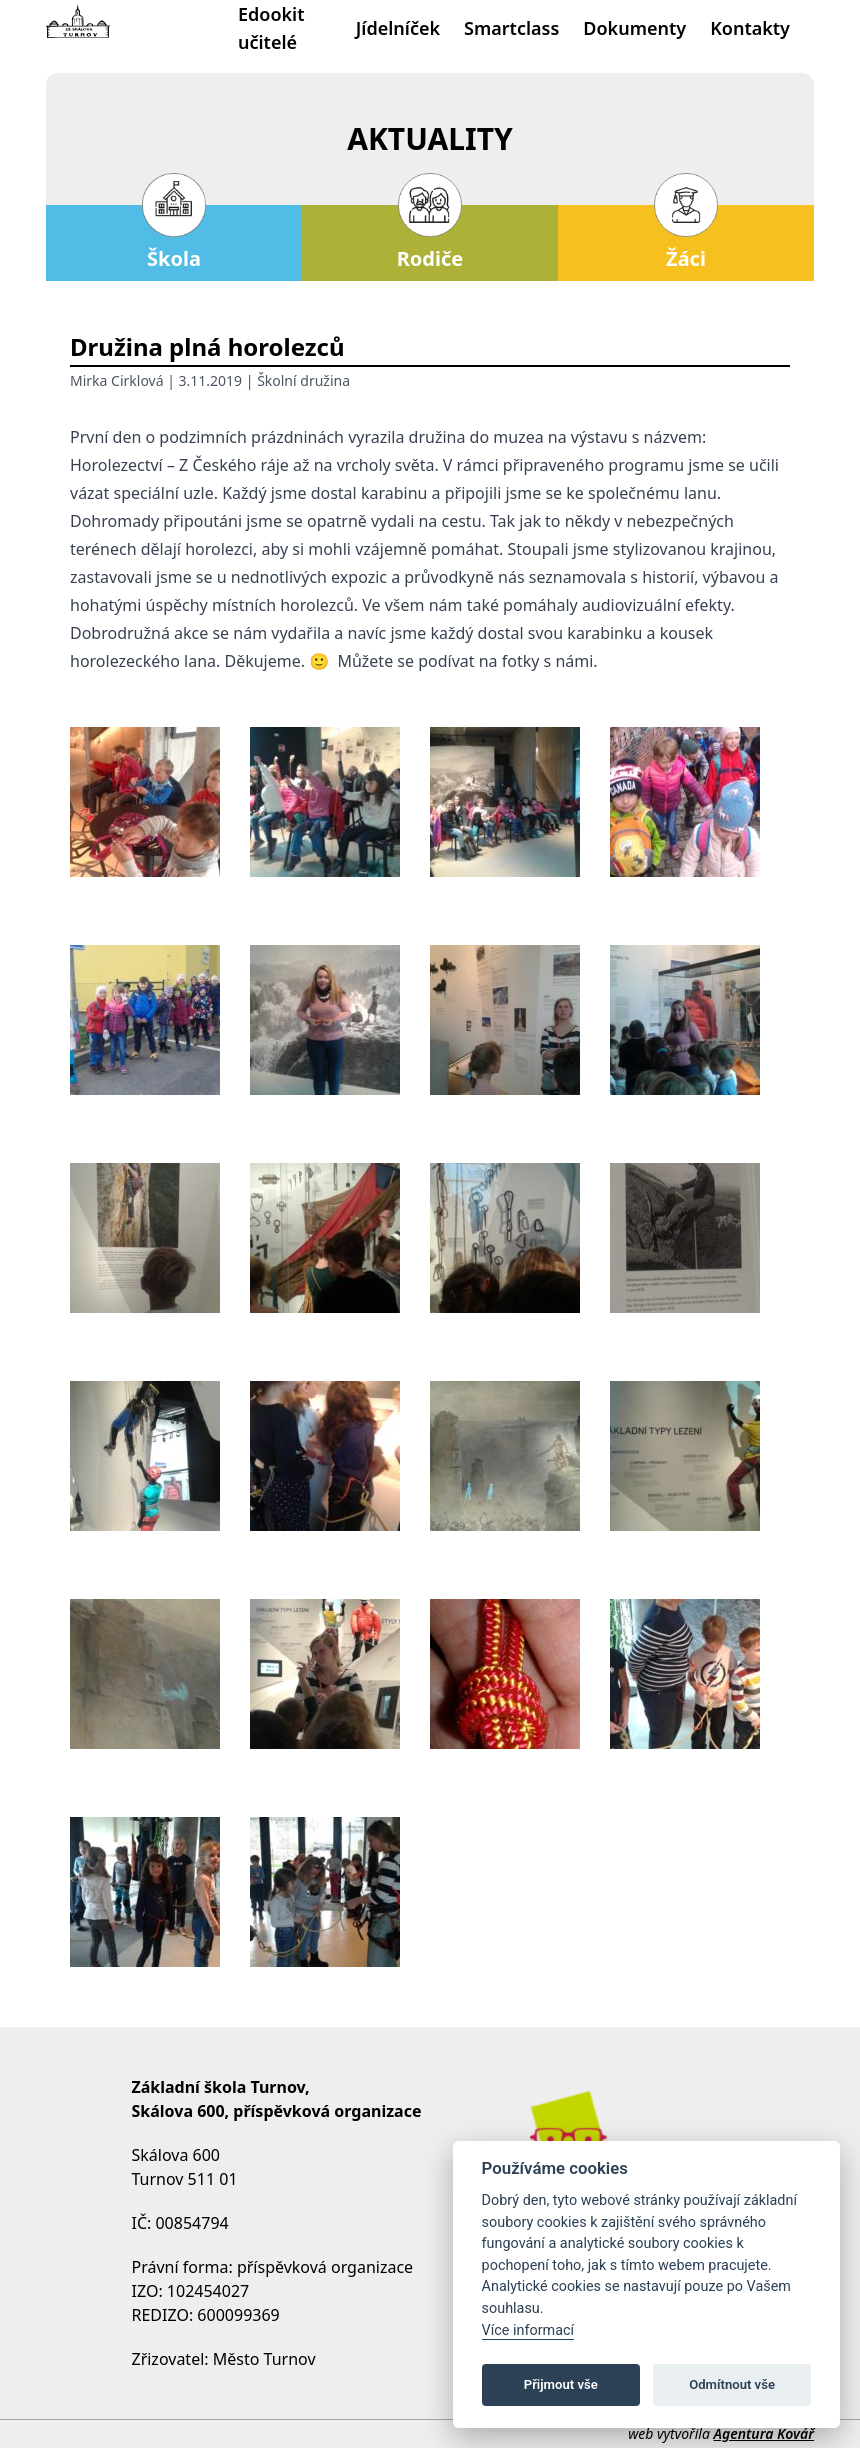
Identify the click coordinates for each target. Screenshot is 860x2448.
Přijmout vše (561, 2384)
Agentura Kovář (764, 2433)
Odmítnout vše (732, 2384)
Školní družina (303, 380)
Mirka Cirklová (117, 380)
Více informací (528, 2330)
